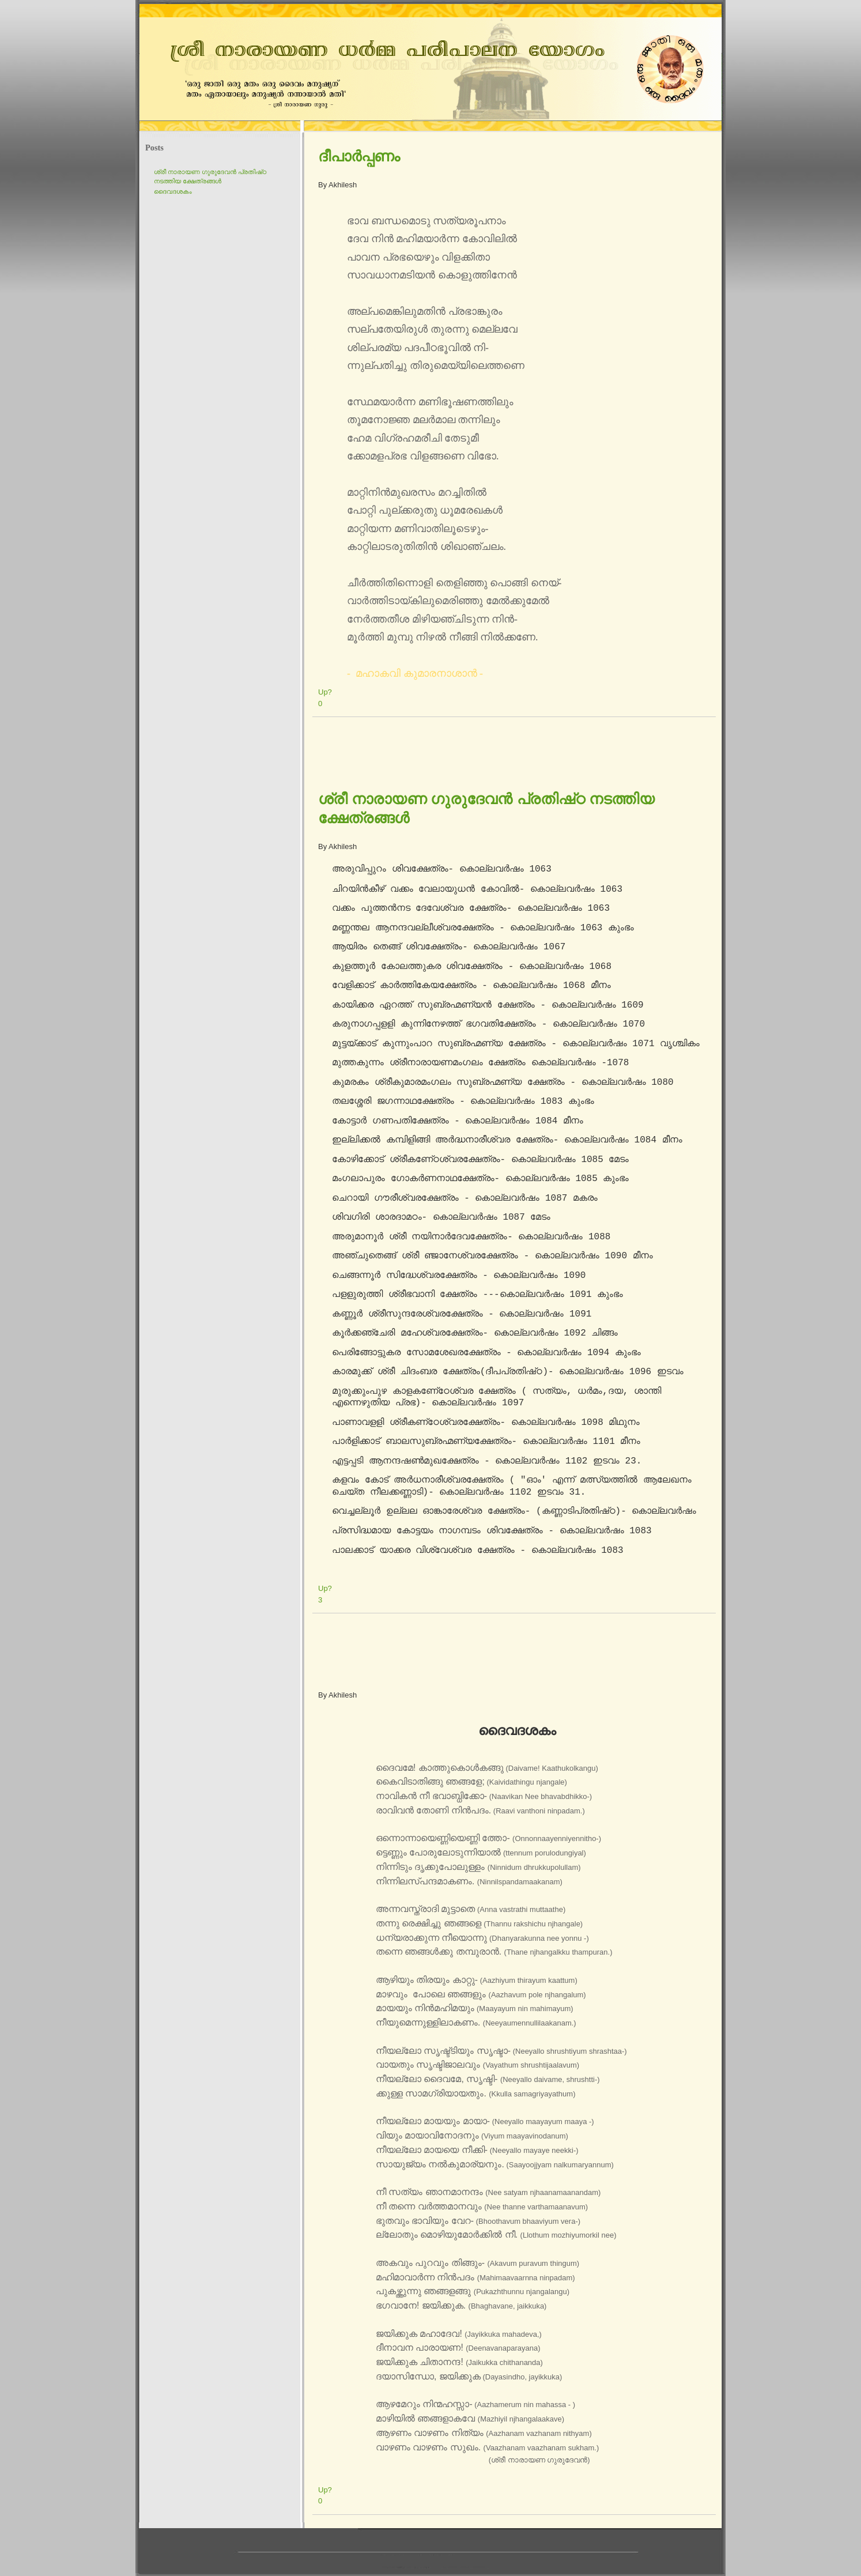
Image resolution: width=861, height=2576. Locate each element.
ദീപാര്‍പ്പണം (359, 156)
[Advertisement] (522, 750)
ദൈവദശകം (173, 191)
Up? (325, 692)
